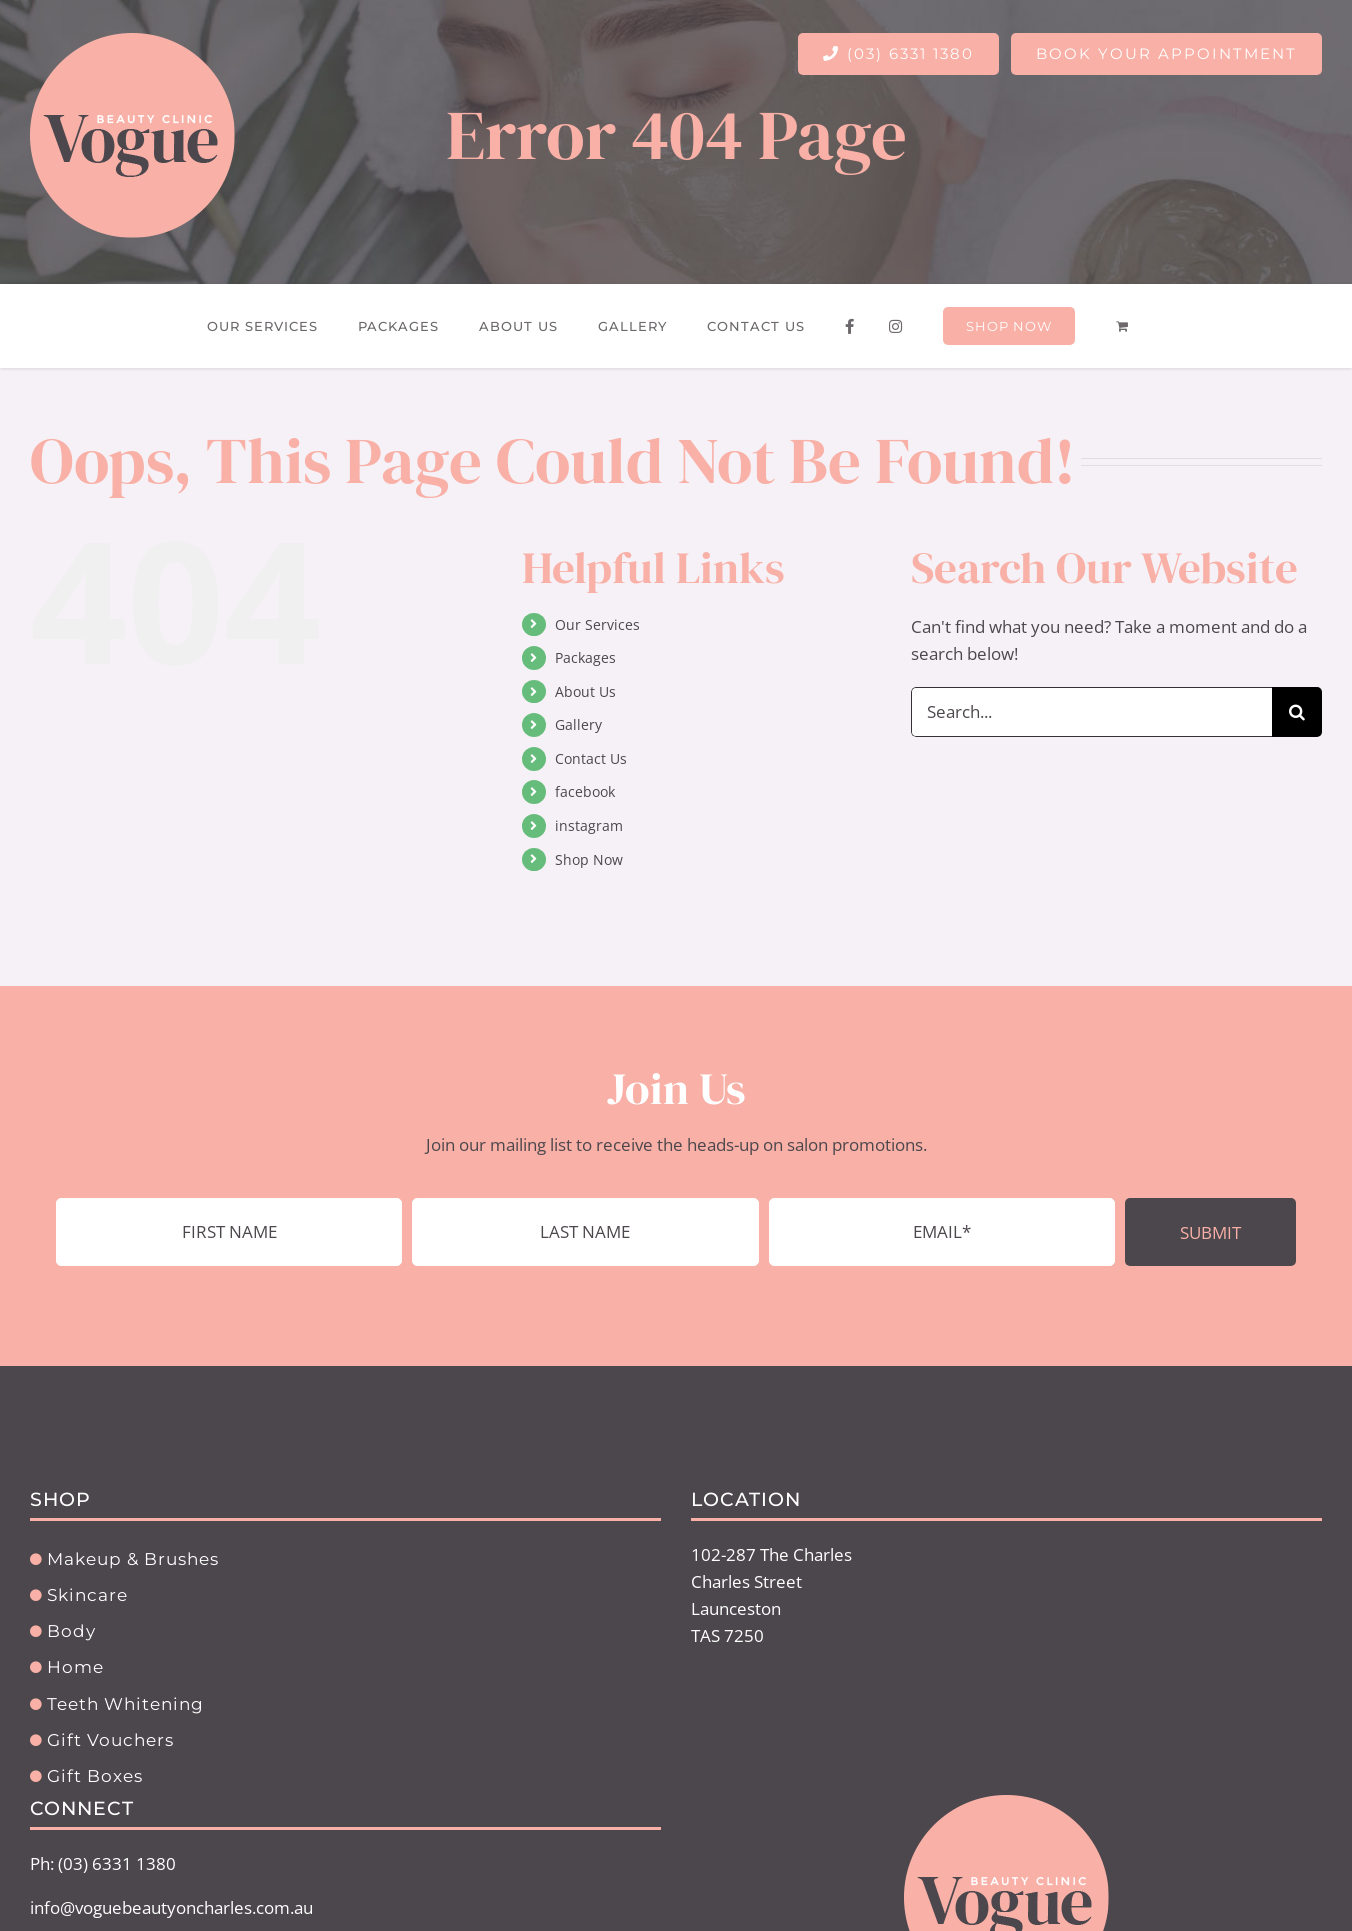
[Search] (1297, 712)
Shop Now (589, 859)
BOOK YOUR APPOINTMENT (1166, 53)
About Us (585, 691)
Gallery (578, 724)
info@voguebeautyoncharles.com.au (171, 1907)
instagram (589, 825)
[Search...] (1091, 712)
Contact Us (591, 758)
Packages (585, 657)
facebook (585, 791)
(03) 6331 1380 (898, 53)
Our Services (597, 624)
